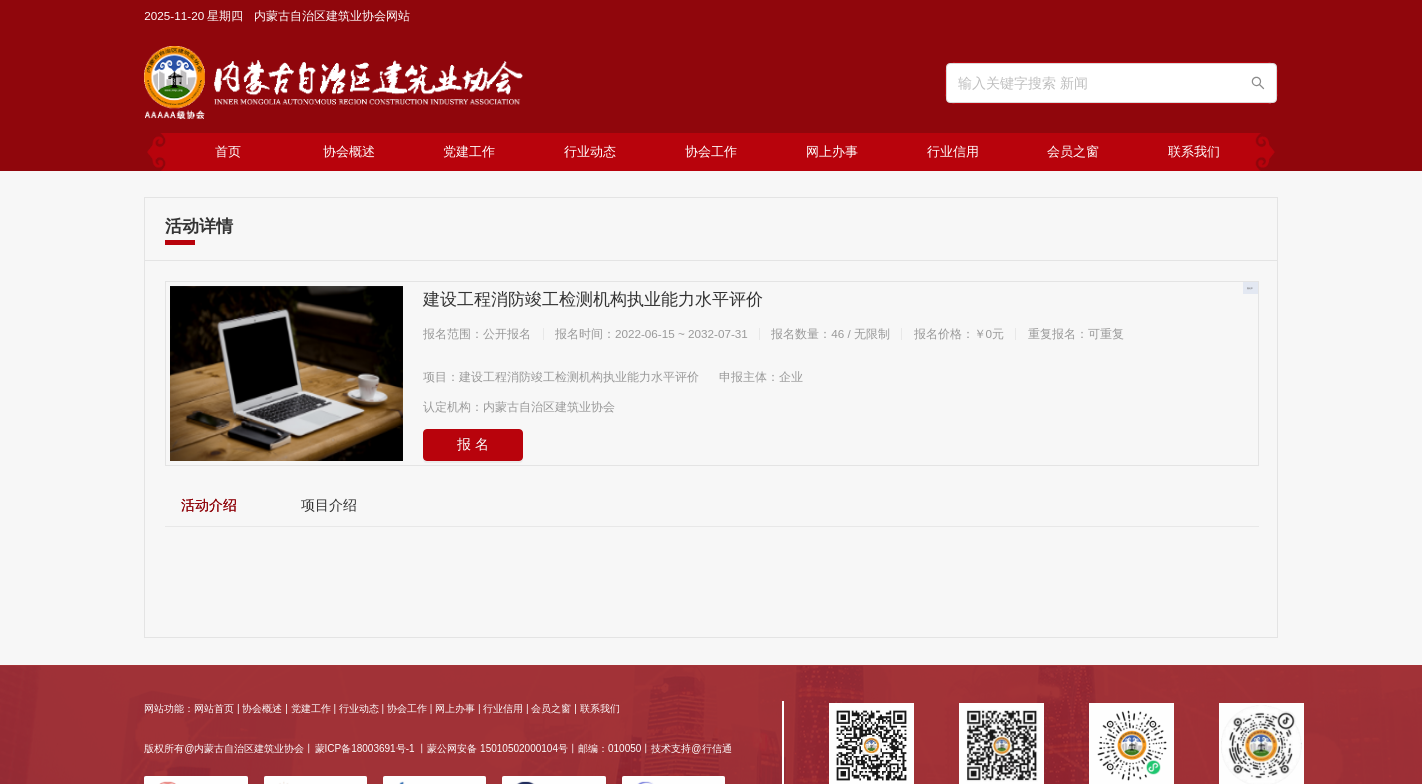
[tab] (209, 505)
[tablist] (711, 505)
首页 (228, 151)
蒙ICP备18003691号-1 (365, 748)
